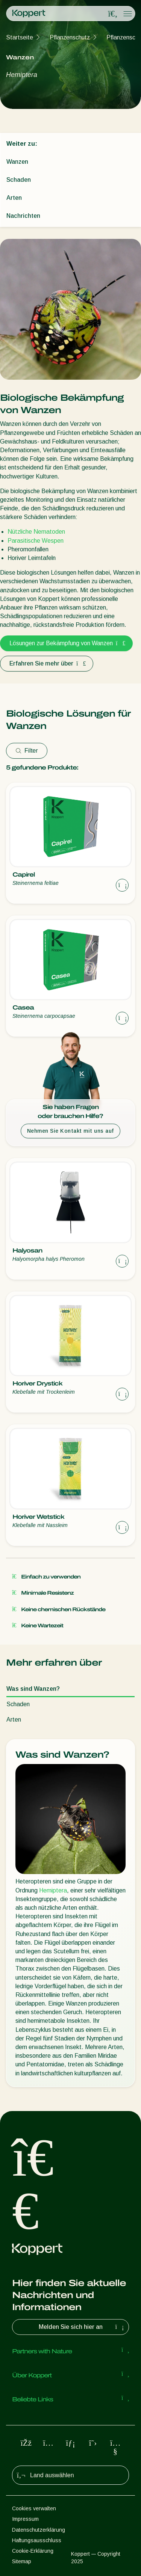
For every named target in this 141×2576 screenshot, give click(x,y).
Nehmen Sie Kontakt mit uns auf (70, 1131)
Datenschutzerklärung (38, 2530)
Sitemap (21, 2561)
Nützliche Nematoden (36, 531)
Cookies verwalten (34, 2508)
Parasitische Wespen (36, 540)
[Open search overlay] (112, 13)
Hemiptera (53, 1890)
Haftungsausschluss (36, 2540)
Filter (26, 750)
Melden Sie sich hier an (82, 2327)
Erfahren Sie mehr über (46, 663)
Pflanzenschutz (70, 37)
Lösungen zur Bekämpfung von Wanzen (66, 643)
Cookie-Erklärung (32, 2551)
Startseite (19, 37)
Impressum (25, 2519)
